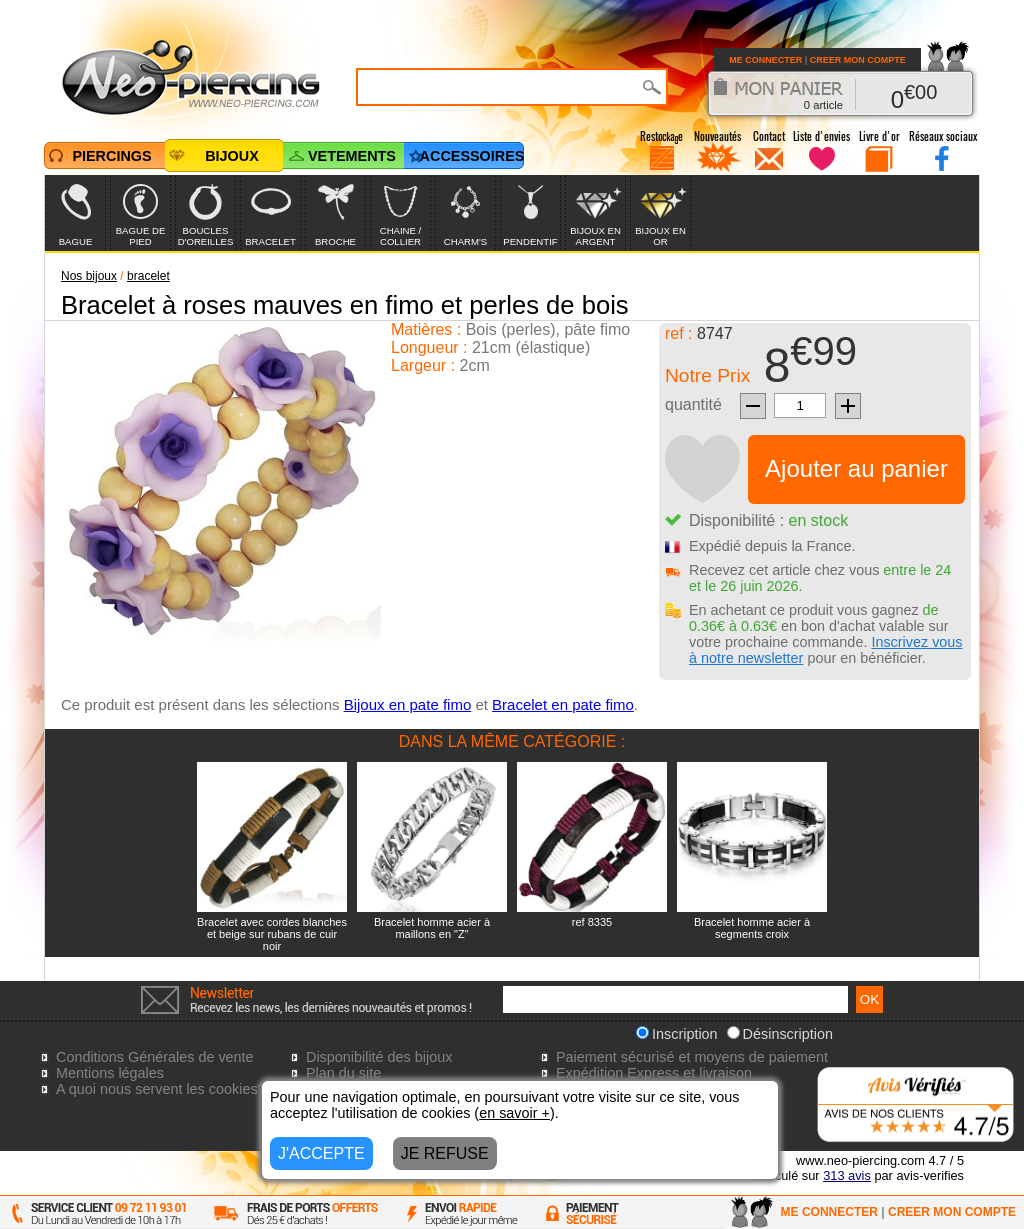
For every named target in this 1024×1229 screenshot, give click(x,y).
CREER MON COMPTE (858, 60)
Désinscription (780, 1034)
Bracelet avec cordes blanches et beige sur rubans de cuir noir (272, 934)
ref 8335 (592, 922)
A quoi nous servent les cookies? (161, 1089)
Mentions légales (110, 1073)
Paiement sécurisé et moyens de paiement (692, 1057)
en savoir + (514, 1113)
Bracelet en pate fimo (563, 704)
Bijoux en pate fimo (408, 704)
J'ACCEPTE (321, 1153)
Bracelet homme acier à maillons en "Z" (432, 928)
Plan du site (343, 1073)
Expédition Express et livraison (654, 1073)
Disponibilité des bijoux (379, 1057)
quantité (693, 404)
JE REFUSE (445, 1153)
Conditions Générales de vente (155, 1057)
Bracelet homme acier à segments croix (752, 928)
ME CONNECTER (765, 60)
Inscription (677, 1034)
